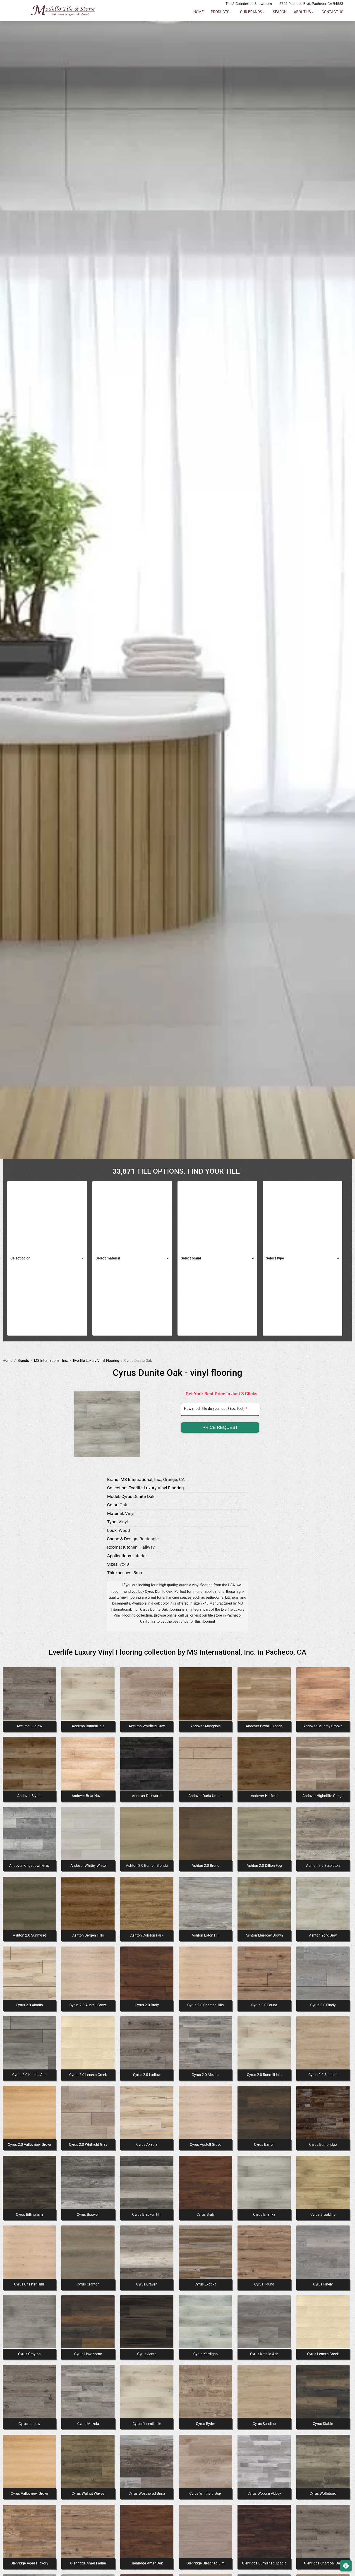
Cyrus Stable (323, 2424)
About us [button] (303, 130)
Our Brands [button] (251, 130)
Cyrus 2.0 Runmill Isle (264, 2075)
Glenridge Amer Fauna (88, 2563)
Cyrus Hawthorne (88, 2354)
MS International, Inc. (51, 1360)
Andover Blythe (29, 1796)
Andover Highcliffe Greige (323, 1796)
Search (280, 130)
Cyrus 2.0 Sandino (323, 2075)
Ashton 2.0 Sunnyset (29, 1935)
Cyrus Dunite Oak (137, 1496)
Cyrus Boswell (88, 2214)
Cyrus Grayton (29, 2354)
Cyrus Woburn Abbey (264, 2493)
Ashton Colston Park (146, 1935)
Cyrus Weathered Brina (146, 2493)
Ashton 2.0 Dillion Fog (264, 1865)
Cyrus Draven (147, 2284)
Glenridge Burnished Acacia (264, 2563)
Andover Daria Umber (205, 1796)
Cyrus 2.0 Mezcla (205, 2075)
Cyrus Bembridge (323, 2144)
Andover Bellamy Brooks (323, 1726)
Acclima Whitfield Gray (147, 1726)
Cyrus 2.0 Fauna (264, 2005)
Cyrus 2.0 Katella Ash (29, 2075)
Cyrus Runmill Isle (146, 2424)
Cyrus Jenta (146, 2354)
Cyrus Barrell (264, 2144)
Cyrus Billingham (29, 2214)
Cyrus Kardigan (205, 2354)
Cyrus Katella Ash (264, 2354)
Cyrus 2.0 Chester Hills (205, 2005)
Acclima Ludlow (29, 1726)
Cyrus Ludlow (29, 2424)
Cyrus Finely (323, 2284)
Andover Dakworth (147, 1796)
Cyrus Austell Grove (205, 2144)
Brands (23, 1360)
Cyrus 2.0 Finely (323, 2005)
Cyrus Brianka (264, 2214)
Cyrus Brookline (323, 2214)
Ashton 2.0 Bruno (205, 1865)
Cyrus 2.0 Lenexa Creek (88, 2075)
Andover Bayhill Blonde (264, 1726)
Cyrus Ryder (205, 2424)
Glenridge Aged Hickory (29, 2563)
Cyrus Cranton (88, 2284)
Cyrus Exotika (205, 2284)
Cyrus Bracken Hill (146, 2214)
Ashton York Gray (323, 1935)
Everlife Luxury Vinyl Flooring (96, 1360)
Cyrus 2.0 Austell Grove (88, 2005)
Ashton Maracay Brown (264, 1935)
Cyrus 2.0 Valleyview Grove (29, 2144)
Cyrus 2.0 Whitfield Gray (88, 2144)
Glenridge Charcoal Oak (323, 2563)
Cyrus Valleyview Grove (29, 2493)
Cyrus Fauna (264, 2284)
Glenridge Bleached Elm (205, 2563)
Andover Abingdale (205, 1726)
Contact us (332, 130)
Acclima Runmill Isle (88, 1726)
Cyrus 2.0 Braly (147, 2005)
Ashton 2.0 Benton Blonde (147, 1865)
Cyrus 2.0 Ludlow (147, 2075)
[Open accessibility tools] (346, 2565)
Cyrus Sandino (264, 2424)
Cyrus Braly (206, 2214)
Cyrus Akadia (146, 2144)
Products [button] (220, 130)
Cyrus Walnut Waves (88, 2493)
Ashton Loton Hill (205, 1935)
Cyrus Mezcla (88, 2424)
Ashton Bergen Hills (88, 1935)
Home (198, 130)
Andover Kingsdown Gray (29, 1865)
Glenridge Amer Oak (147, 2563)
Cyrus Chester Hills (29, 2284)
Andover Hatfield (264, 1796)
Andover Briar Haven (88, 1796)
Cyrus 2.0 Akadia (29, 2005)
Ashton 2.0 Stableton (323, 1865)
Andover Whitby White (88, 1865)
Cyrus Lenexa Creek (323, 2354)
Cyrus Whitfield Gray (205, 2493)
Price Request (220, 1427)
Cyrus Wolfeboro (322, 2493)
